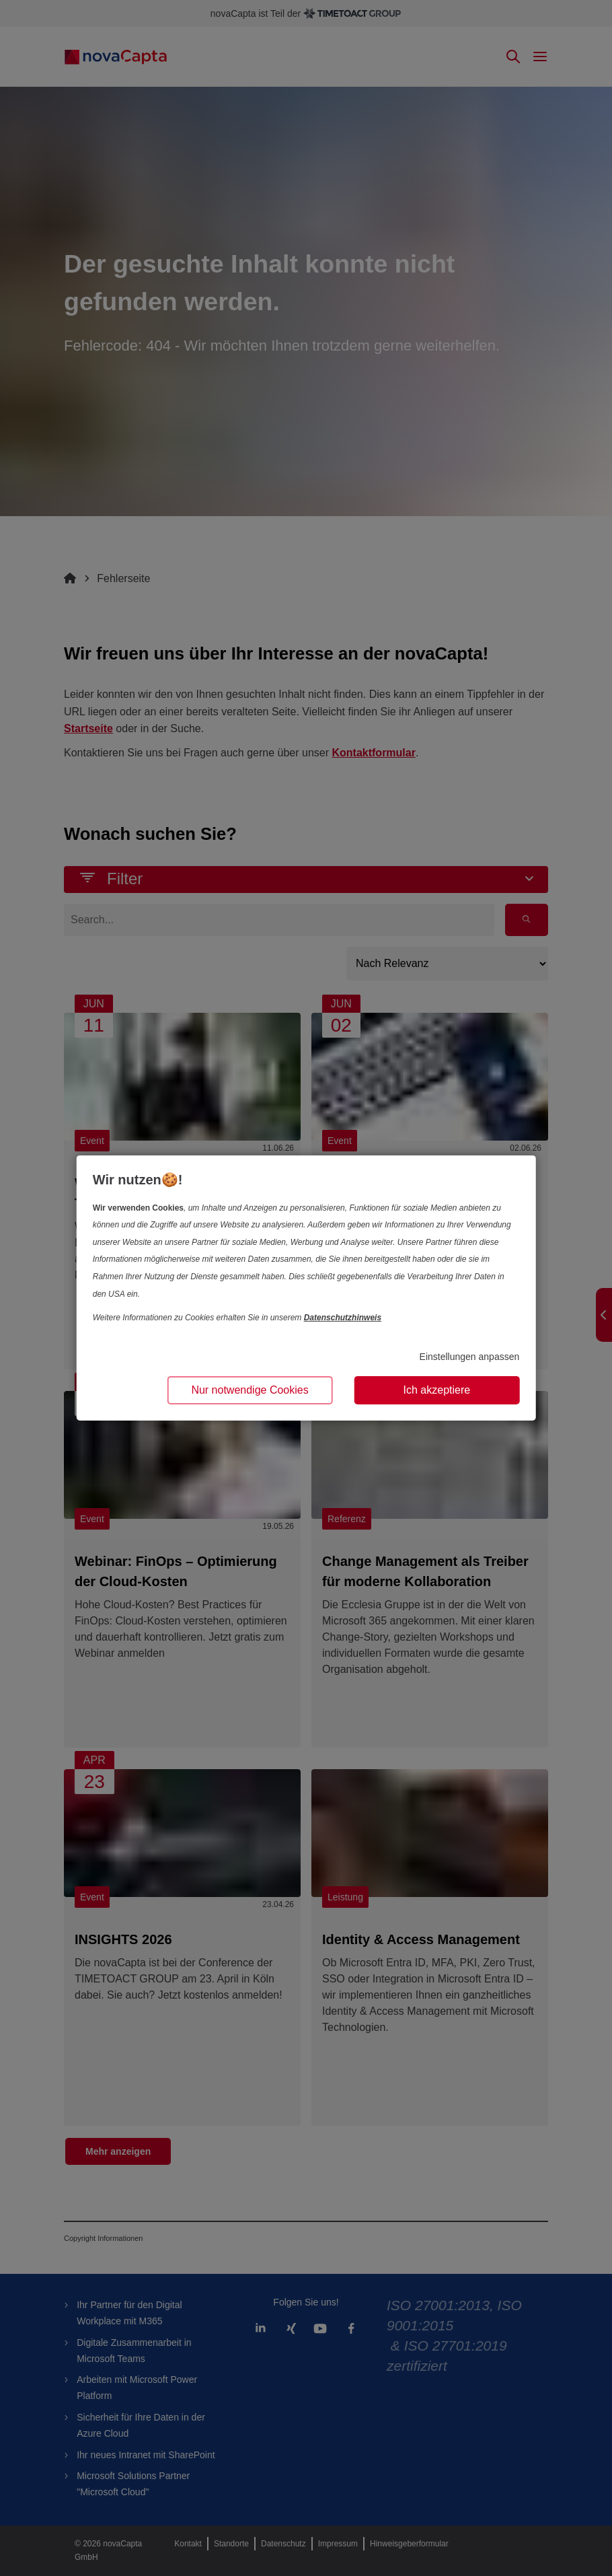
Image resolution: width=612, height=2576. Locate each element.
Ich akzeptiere (437, 1390)
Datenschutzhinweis (342, 1317)
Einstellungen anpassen (470, 1356)
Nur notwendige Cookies (249, 1390)
